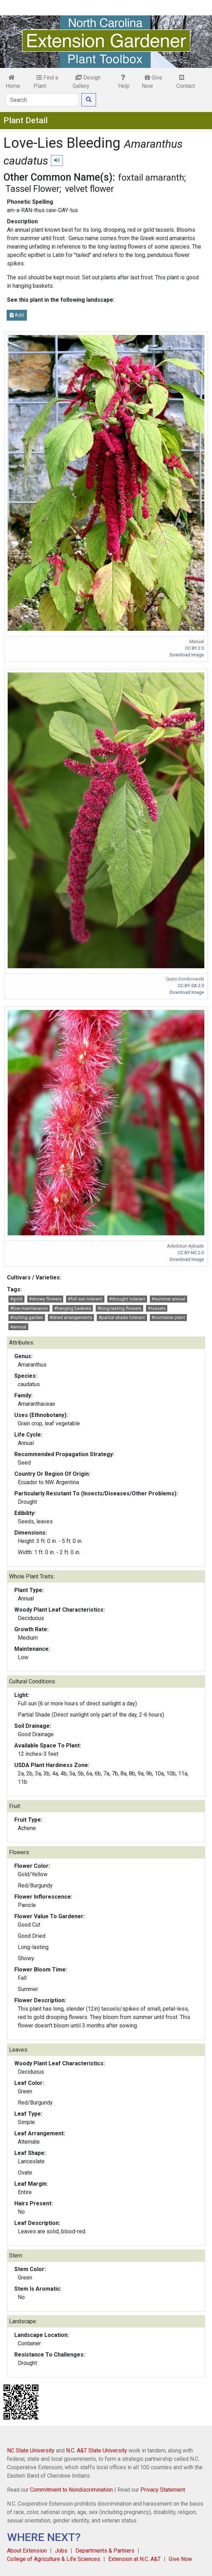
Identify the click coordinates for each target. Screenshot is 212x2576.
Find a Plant (46, 81)
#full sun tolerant (85, 1298)
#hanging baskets (72, 1308)
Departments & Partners (104, 2550)
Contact (185, 82)
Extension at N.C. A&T (134, 2559)
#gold (16, 1298)
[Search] (42, 99)
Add (17, 315)
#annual (18, 1326)
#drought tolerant (127, 1298)
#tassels (157, 1308)
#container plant (168, 1317)
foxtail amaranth (151, 177)
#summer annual (168, 1298)
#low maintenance (28, 1308)
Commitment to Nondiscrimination (71, 2489)
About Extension (27, 2550)
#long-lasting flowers (119, 1308)
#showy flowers (45, 1298)
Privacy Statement (162, 2489)
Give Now (152, 81)
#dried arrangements (71, 1317)
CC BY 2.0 (194, 648)
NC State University (30, 2450)
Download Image (187, 654)
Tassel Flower (32, 188)
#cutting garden (26, 1317)
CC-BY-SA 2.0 (191, 985)
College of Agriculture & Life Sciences (53, 2559)
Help (124, 82)
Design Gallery (87, 81)
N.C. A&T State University (96, 2450)
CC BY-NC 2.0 (191, 1252)
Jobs (61, 2550)
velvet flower (89, 188)
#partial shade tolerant (121, 1317)
